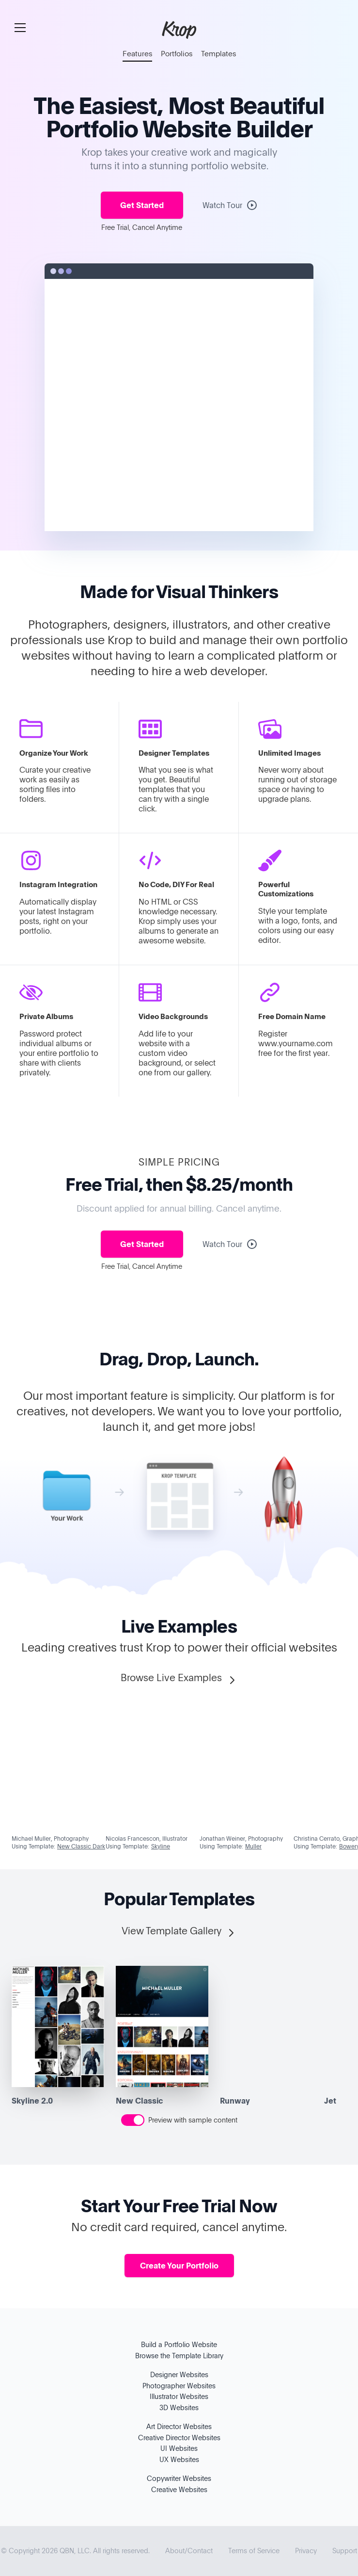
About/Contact (189, 2550)
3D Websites (179, 2407)
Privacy (306, 2550)
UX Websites (179, 2459)
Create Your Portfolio (179, 2265)
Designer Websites (179, 2374)
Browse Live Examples (179, 1677)
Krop (179, 29)
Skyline (160, 1846)
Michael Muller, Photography (50, 1838)
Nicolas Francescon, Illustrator (146, 1838)
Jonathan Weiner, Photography (241, 1838)
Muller (253, 1846)
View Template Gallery (179, 1931)
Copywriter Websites (179, 2478)
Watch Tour (230, 205)
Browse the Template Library (179, 2355)
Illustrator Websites (179, 2396)
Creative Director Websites (179, 2437)
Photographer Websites (179, 2385)
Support (344, 2550)
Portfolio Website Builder (179, 128)
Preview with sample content (192, 2119)
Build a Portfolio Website (179, 2344)
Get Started (142, 205)
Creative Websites (179, 2489)
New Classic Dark (81, 1846)
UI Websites (179, 2448)
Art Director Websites (179, 2426)
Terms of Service (254, 2550)
